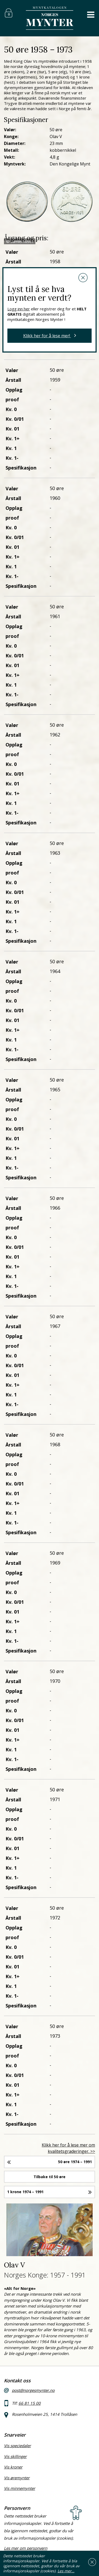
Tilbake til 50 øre (49, 2176)
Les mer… (66, 2570)
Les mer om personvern (25, 2548)
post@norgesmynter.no (33, 2390)
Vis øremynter (17, 2477)
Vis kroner (13, 2467)
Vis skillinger (15, 2456)
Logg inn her (18, 308)
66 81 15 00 (29, 2403)
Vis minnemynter (19, 2488)
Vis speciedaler (17, 2445)
